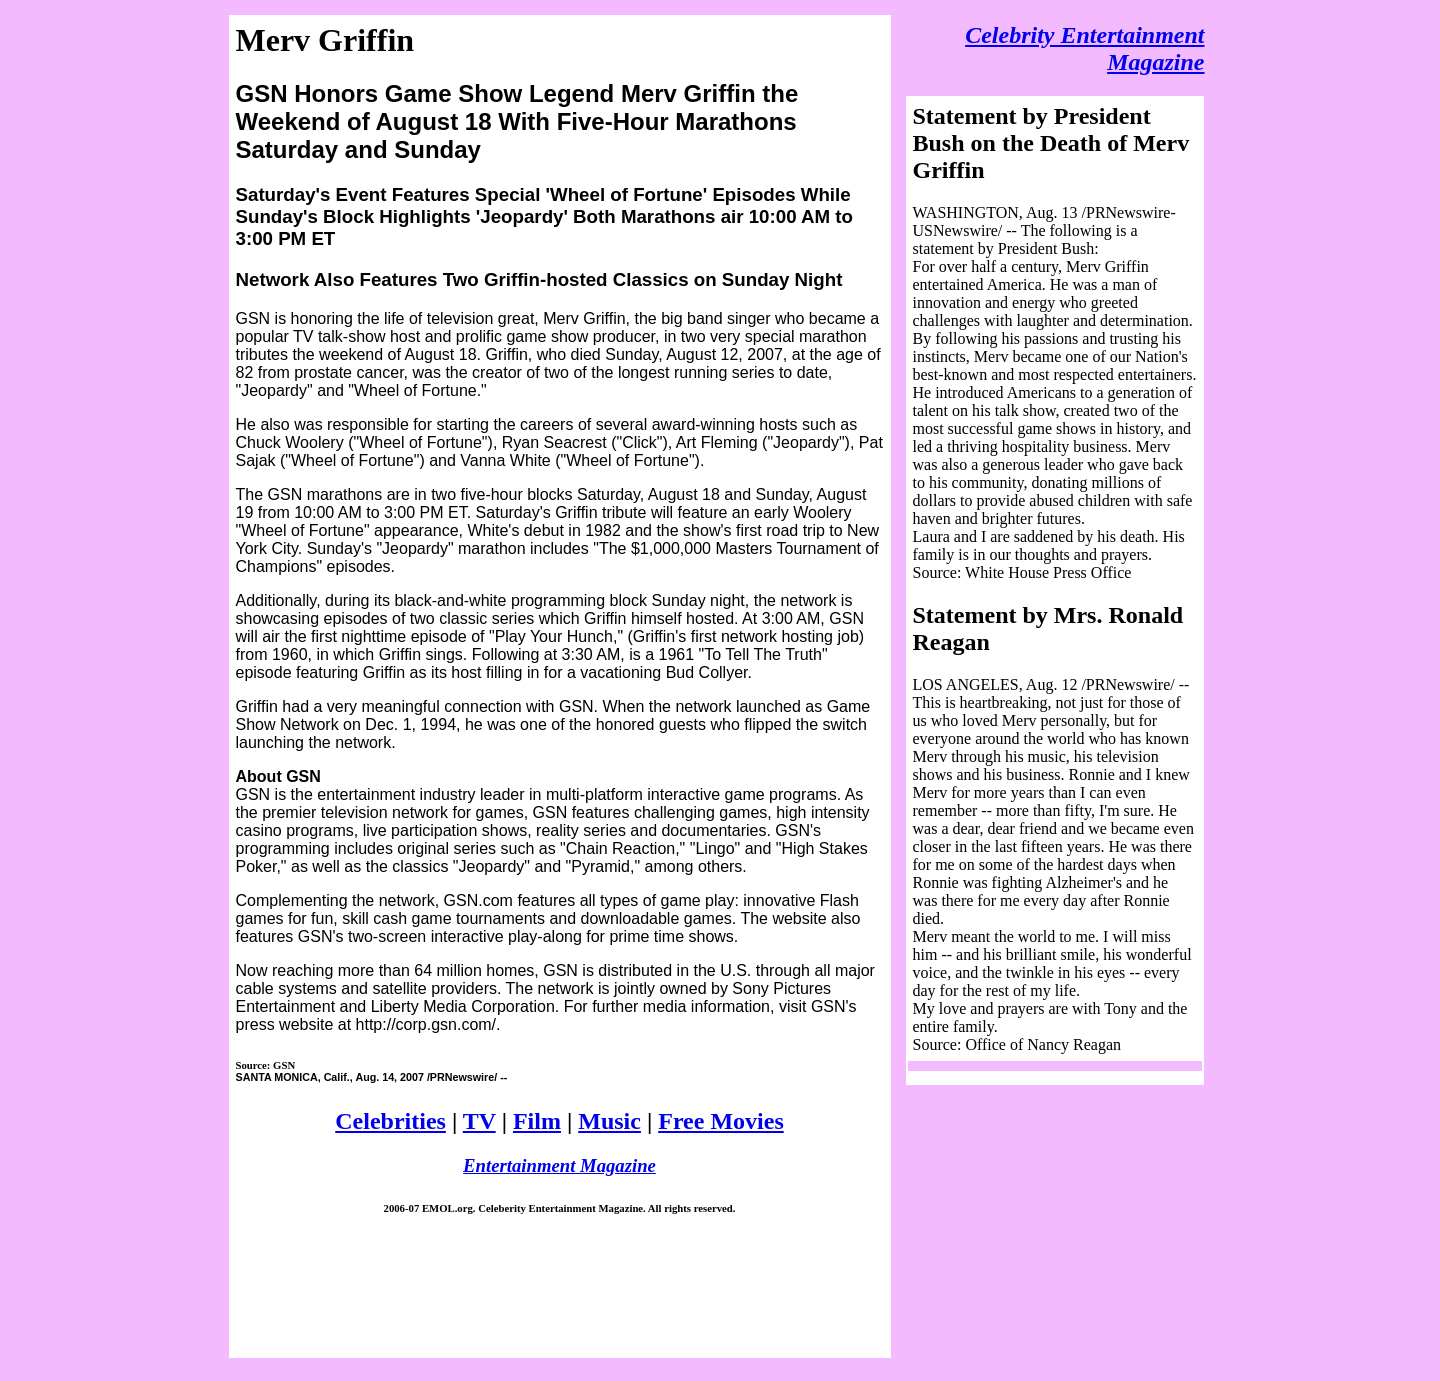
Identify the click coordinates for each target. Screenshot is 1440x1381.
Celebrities (390, 1121)
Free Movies (721, 1121)
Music (609, 1121)
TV (479, 1121)
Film (537, 1121)
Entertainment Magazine (559, 1165)
